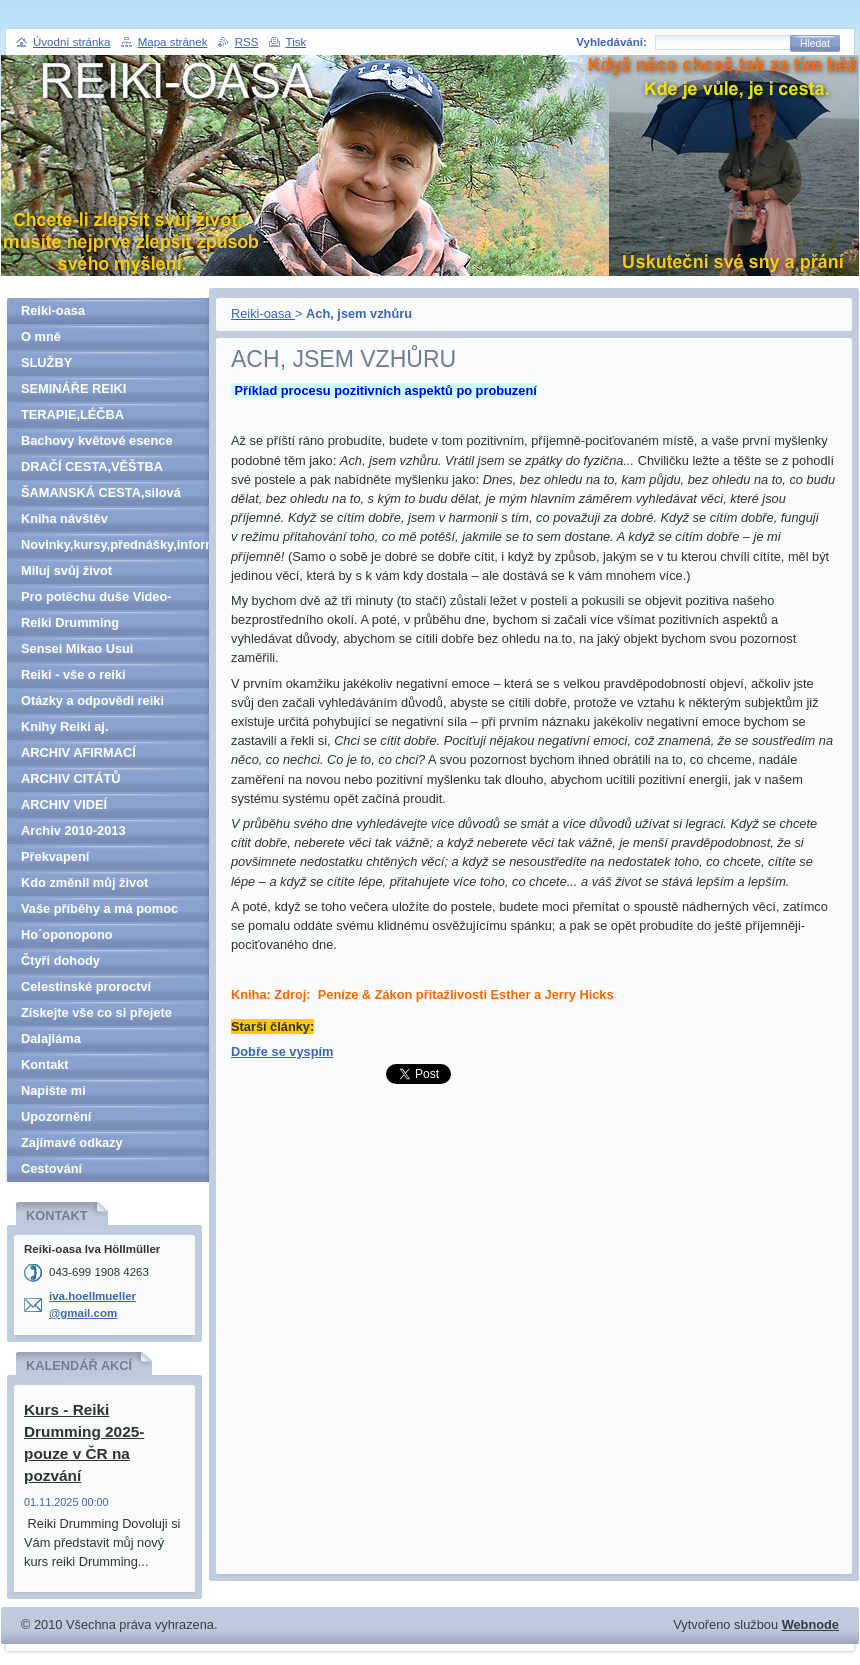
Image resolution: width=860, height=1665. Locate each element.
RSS (247, 42)
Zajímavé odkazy (72, 1142)
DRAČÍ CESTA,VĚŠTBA (92, 466)
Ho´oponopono (67, 934)
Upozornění (56, 1116)
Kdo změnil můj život (84, 882)
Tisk (296, 42)
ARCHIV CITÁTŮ (71, 778)
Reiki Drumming (70, 622)
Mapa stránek (173, 42)
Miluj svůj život (66, 570)
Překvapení (55, 856)
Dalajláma (51, 1038)
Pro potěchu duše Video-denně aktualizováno (96, 599)
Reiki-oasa (263, 313)
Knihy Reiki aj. (64, 726)
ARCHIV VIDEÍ (64, 804)
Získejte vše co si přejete (96, 1012)
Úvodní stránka (71, 42)
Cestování (51, 1168)
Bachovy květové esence (97, 440)
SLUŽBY (46, 362)
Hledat (815, 43)
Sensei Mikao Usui (77, 648)
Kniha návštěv (64, 518)
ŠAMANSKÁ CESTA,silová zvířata (101, 495)
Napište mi (53, 1090)
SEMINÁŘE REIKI (73, 388)
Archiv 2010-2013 (73, 830)
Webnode (810, 1624)
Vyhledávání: (611, 42)
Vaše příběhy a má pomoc (99, 908)
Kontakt (45, 1064)
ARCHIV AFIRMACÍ (78, 752)
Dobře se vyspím (282, 1051)
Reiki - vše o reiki (73, 674)
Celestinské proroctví (86, 986)
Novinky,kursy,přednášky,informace (115, 544)
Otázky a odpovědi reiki (92, 700)
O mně (41, 336)
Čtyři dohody (60, 960)
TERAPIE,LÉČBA (72, 414)
